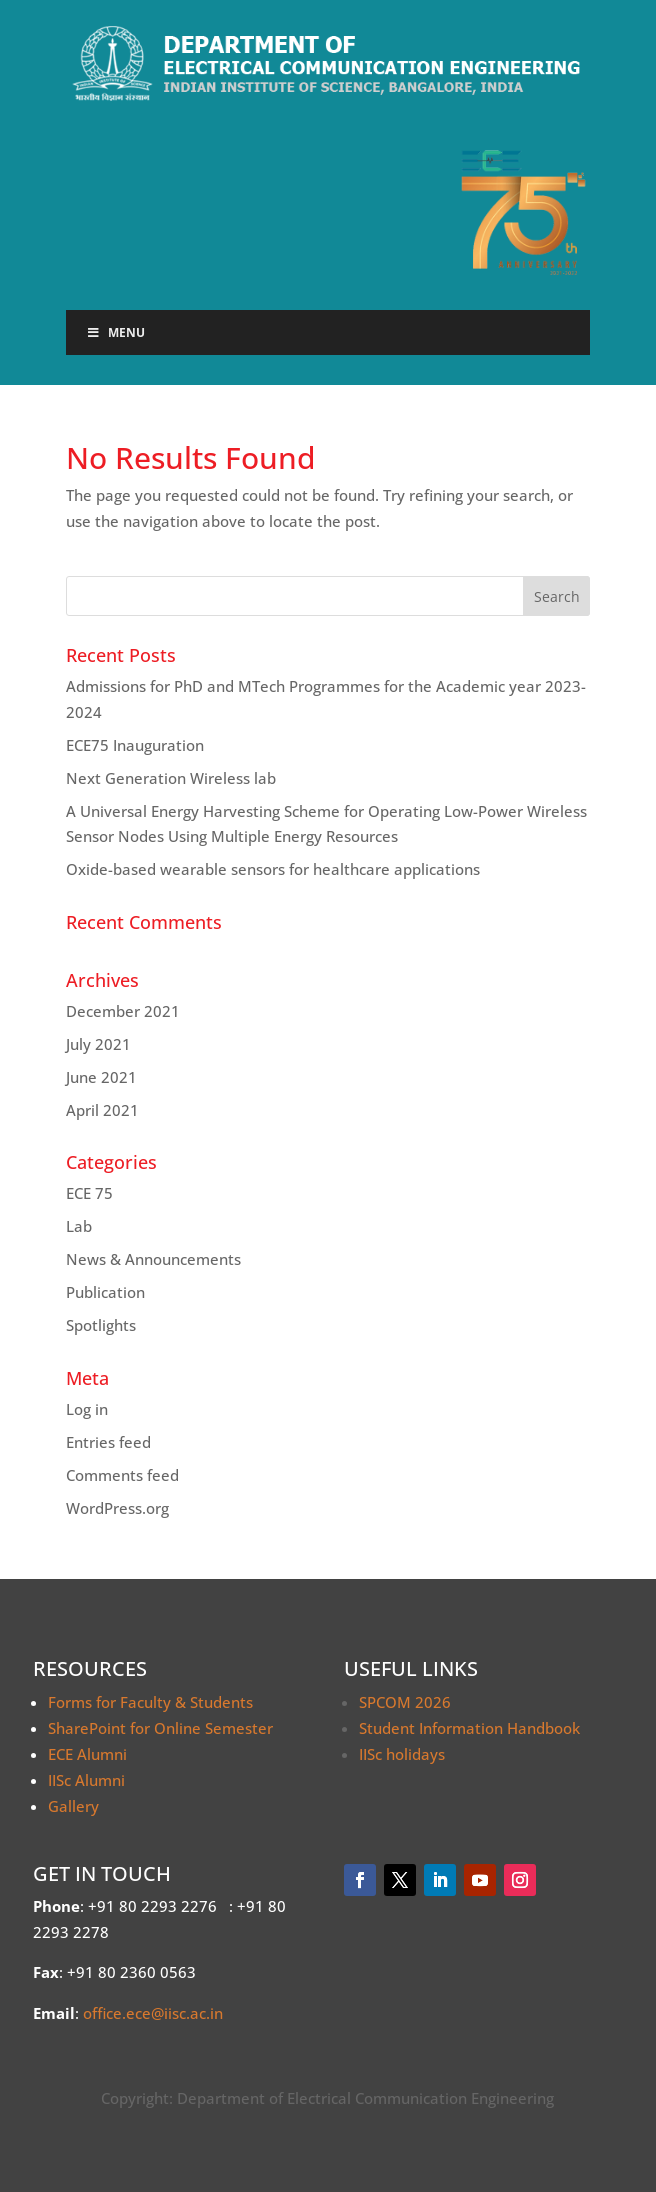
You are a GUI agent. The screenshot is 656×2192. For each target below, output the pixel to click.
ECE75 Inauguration (135, 745)
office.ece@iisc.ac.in (153, 2013)
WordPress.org (117, 1508)
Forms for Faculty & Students (150, 1702)
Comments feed (122, 1475)
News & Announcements (153, 1259)
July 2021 (98, 1044)
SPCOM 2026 (405, 1702)
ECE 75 (89, 1193)
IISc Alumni (86, 1780)
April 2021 (102, 1110)
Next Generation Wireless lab (171, 778)
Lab (79, 1226)
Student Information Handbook (469, 1728)
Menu (116, 332)
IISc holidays (402, 1754)
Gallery (73, 1806)
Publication (105, 1292)
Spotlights (101, 1325)
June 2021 (101, 1077)
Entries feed (108, 1442)
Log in (87, 1409)
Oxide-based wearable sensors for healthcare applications (273, 869)
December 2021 (123, 1011)
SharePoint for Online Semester (160, 1728)
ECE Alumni (87, 1754)
